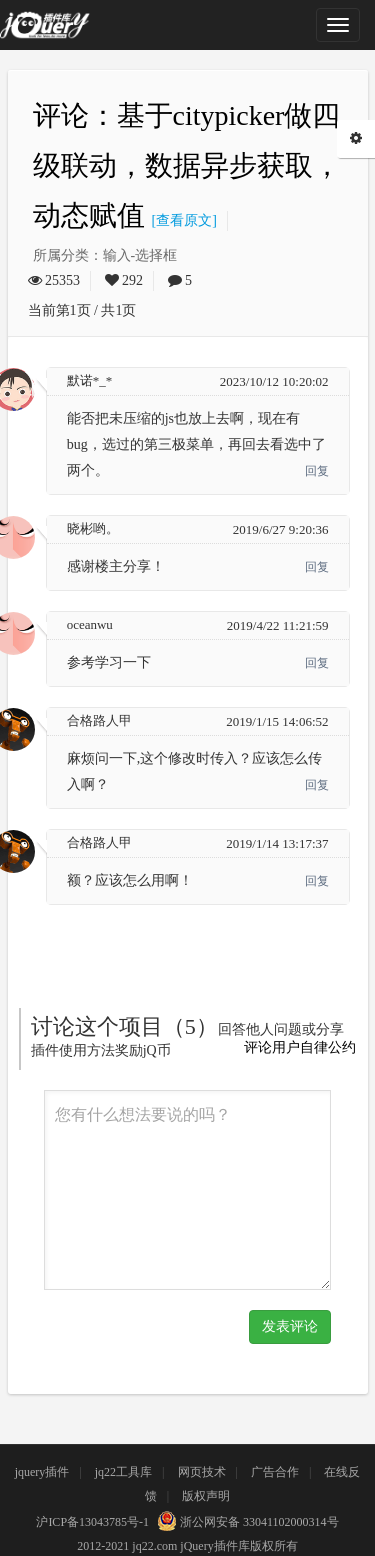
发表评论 (290, 1326)
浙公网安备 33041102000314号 (245, 1522)
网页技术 (202, 1472)
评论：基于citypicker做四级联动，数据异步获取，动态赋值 (187, 165)
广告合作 (275, 1472)
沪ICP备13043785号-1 (92, 1522)
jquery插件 (42, 1472)
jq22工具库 (123, 1472)
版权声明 (206, 1496)
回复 (317, 471)
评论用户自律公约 (300, 1047)
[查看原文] (181, 220)
